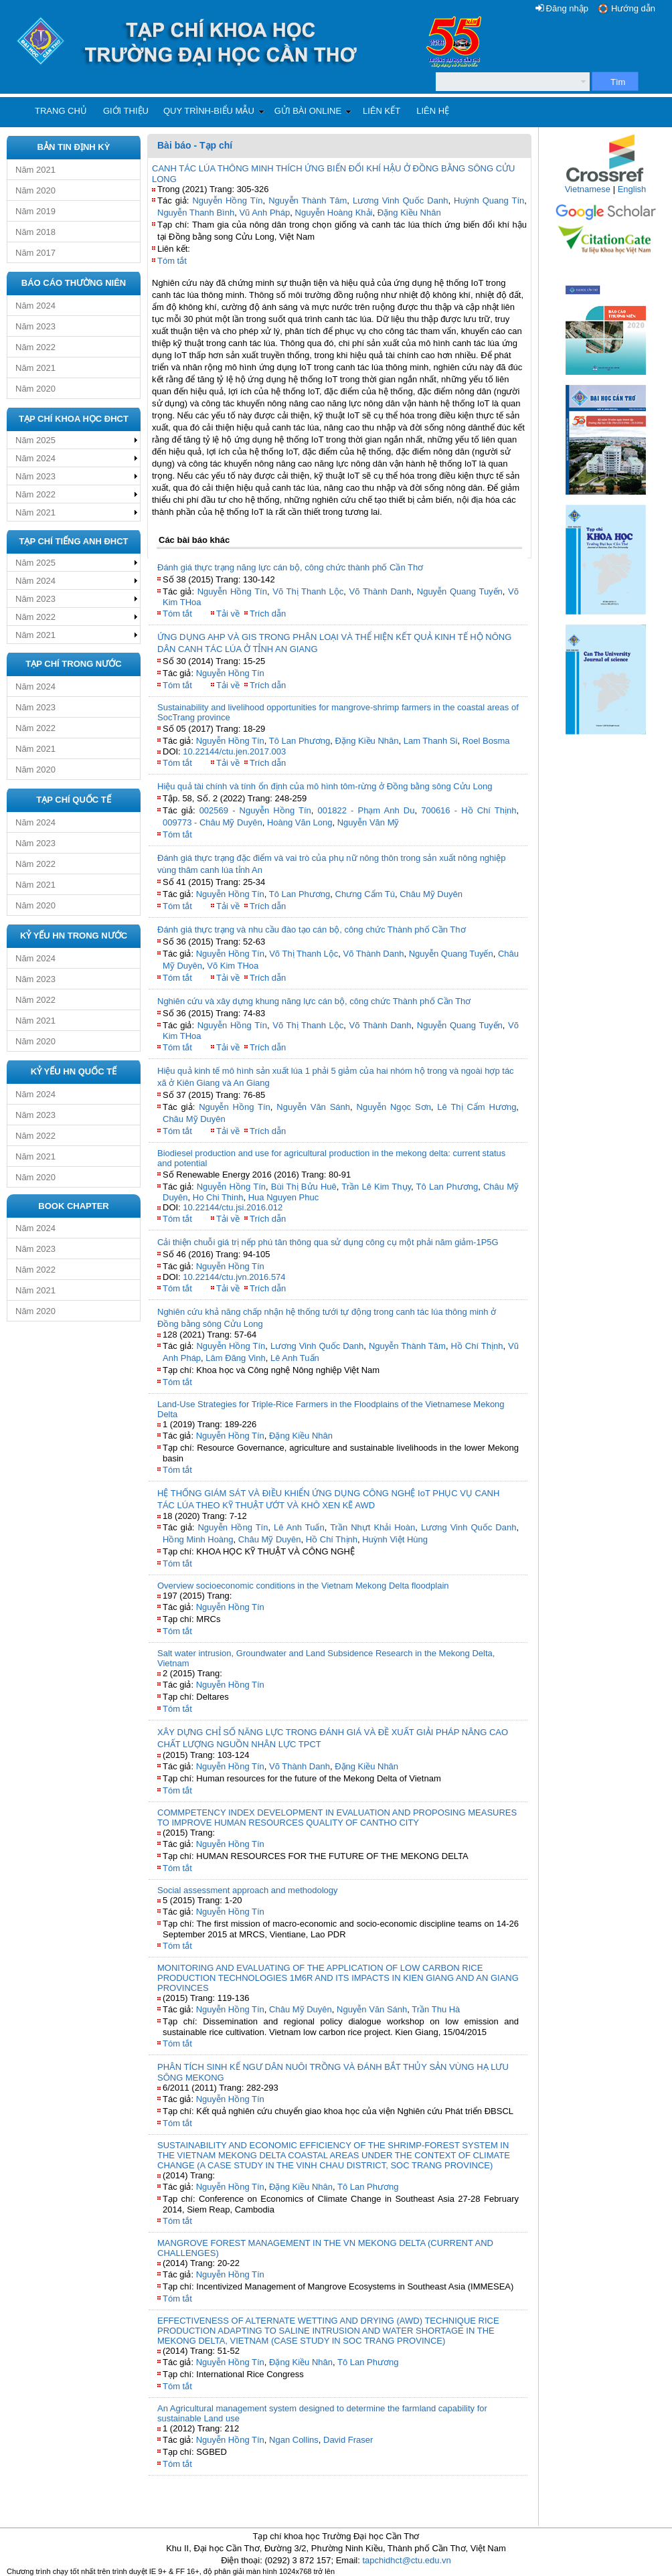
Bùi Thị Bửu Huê (304, 1187)
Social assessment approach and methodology (247, 1890)
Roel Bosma (486, 741)
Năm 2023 (35, 326)
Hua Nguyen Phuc (283, 1197)
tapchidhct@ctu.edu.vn (406, 2560)
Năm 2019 (35, 211)
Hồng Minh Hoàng (198, 1539)
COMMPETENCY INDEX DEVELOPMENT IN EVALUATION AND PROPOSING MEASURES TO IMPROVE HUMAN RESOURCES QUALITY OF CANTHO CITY (337, 1817)
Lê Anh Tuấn (294, 1358)
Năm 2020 (35, 190)
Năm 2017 (35, 253)
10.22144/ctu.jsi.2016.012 (232, 1207)
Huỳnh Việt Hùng (395, 1539)
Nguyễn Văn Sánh (313, 1107)
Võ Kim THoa (232, 966)
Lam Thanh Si (431, 741)
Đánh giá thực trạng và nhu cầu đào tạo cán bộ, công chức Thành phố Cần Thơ (311, 929)
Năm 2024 (35, 306)
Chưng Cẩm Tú (365, 894)
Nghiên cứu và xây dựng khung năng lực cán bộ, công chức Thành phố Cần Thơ (314, 1001)
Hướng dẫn (633, 8)
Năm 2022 (35, 347)
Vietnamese (587, 189)
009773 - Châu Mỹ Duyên (212, 822)
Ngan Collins (294, 2440)
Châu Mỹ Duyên (431, 894)
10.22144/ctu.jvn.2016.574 (234, 1277)
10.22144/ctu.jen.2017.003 (234, 751)
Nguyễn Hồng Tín (227, 200)
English (632, 189)
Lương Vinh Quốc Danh (400, 200)
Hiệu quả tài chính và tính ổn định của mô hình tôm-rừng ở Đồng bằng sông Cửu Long (324, 786)
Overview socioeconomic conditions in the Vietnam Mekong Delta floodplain (303, 1586)
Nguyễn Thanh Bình (195, 213)
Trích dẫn (268, 614)
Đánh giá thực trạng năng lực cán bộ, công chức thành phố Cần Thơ (290, 567)
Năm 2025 (35, 440)
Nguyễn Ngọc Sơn (394, 1107)
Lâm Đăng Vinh (235, 1358)
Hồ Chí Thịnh (476, 1346)
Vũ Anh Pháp (264, 213)
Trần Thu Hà (436, 2009)
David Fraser (348, 2440)
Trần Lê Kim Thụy (376, 1187)
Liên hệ (432, 111)
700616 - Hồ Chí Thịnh (468, 810)
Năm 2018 (35, 232)
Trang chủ (61, 111)
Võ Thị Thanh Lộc (307, 591)
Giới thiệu (126, 111)
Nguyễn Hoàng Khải (334, 213)
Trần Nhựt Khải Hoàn (372, 1527)
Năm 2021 (35, 170)
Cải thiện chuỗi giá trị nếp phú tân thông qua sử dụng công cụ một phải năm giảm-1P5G (328, 1242)
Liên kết (381, 111)
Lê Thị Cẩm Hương (476, 1107)
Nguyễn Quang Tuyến (460, 591)
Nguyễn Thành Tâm (307, 200)
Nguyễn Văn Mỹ (368, 822)
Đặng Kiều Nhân (409, 213)
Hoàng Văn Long (300, 822)
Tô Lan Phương (299, 741)
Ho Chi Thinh (218, 1197)
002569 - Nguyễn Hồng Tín (255, 810)
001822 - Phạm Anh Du (366, 810)
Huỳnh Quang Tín (489, 200)
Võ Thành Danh (380, 591)
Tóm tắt (172, 261)
